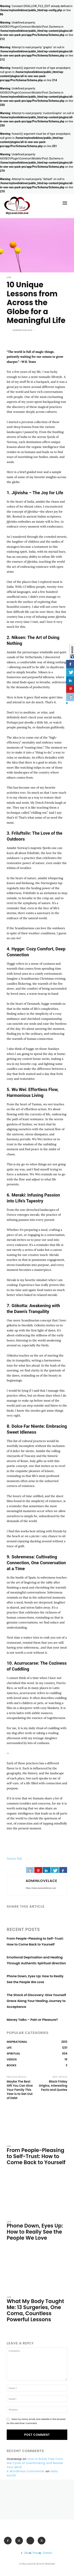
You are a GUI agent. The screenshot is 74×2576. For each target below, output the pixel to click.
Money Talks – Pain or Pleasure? (32, 2019)
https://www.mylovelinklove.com (41, 1888)
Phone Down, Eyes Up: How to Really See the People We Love (35, 2231)
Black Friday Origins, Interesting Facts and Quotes (53, 2085)
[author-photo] (9, 2170)
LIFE (9, 277)
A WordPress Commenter (26, 2471)
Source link (14, 1858)
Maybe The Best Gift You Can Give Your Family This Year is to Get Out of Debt (20, 2089)
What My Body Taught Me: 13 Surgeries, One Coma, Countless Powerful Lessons (35, 2310)
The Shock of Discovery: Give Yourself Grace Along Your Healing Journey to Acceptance (36, 2001)
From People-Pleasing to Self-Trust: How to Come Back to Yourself (36, 2156)
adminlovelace (22, 330)
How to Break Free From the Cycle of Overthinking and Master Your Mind (35, 2463)
